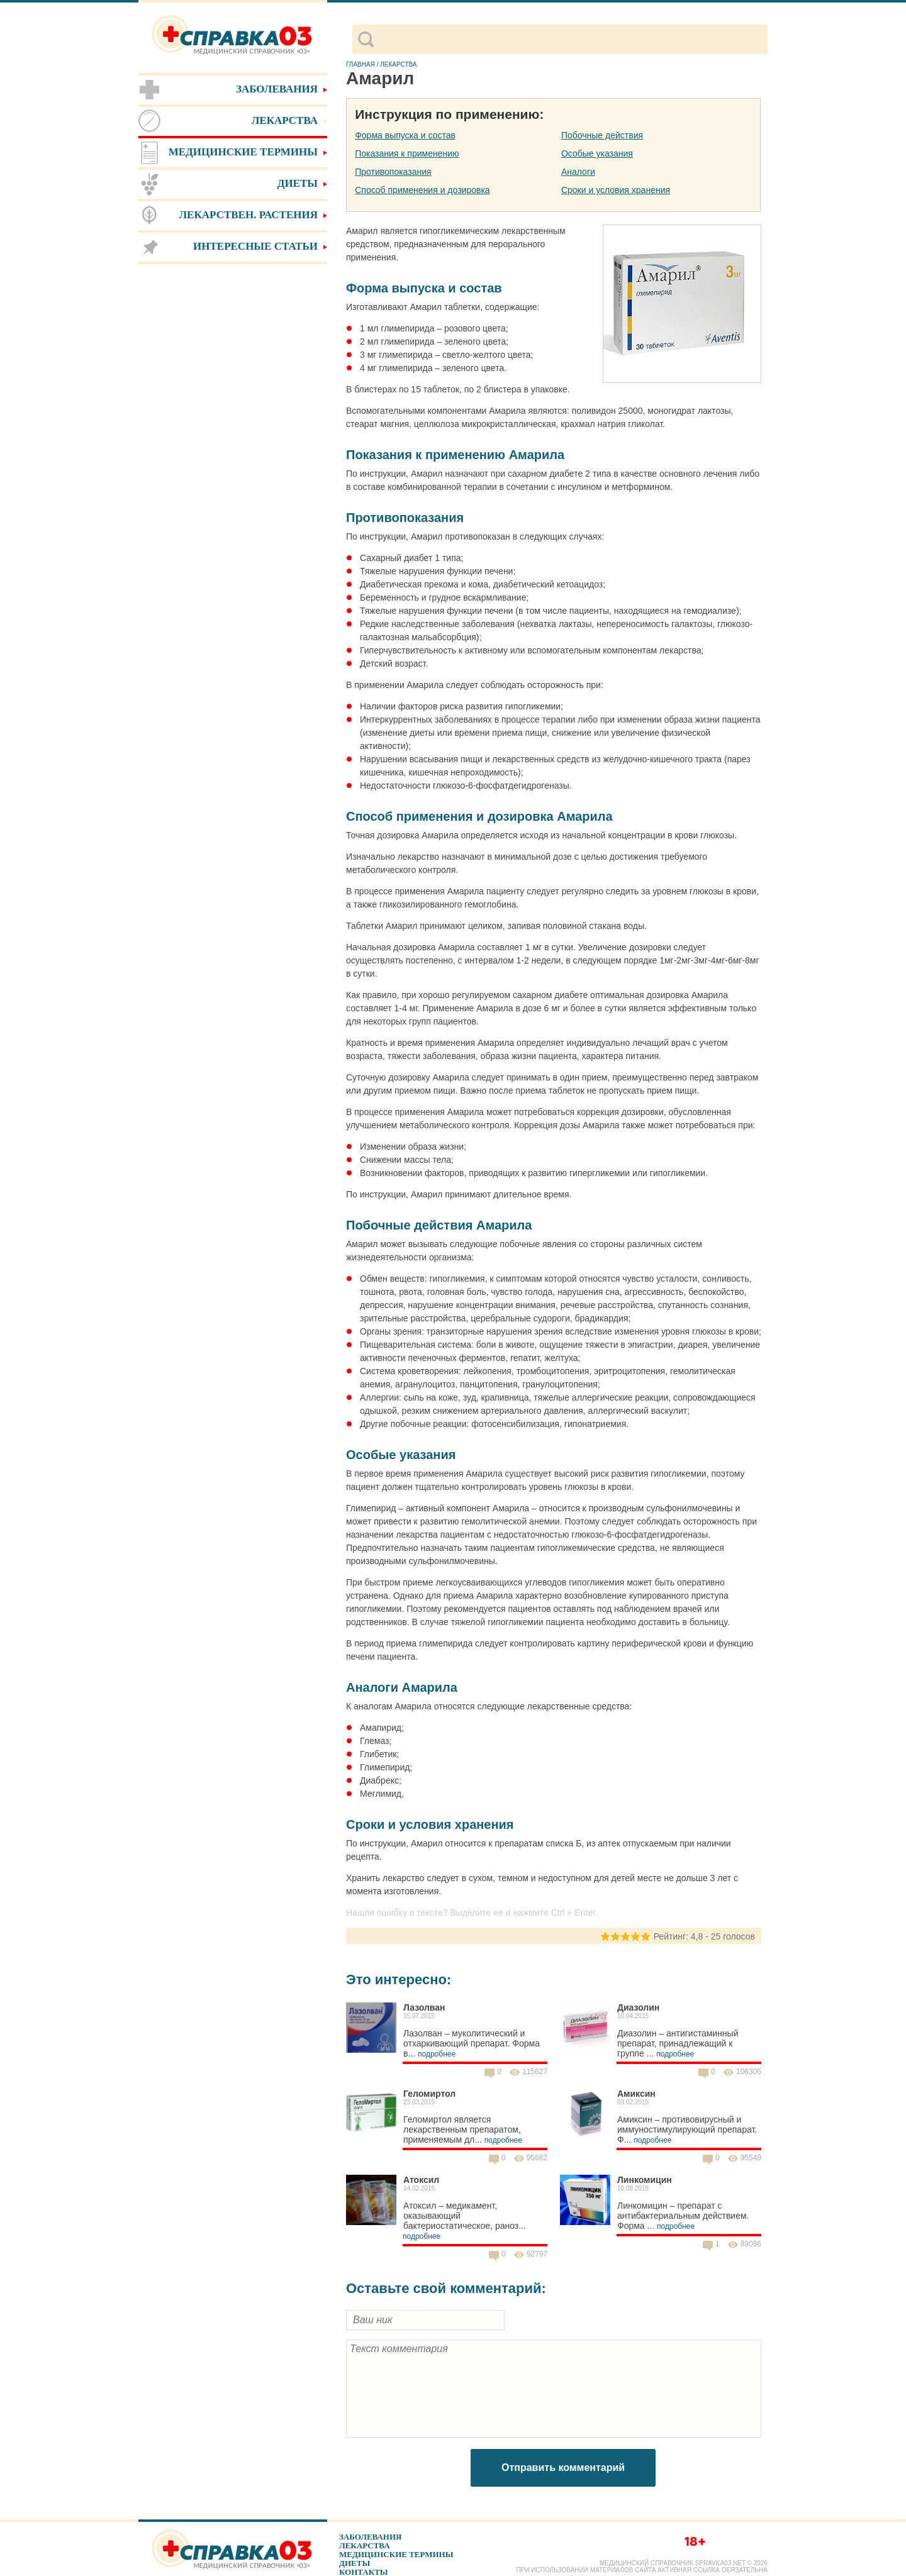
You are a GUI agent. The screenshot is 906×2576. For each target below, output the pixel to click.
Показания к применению (407, 153)
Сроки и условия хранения (615, 190)
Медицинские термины (396, 2554)
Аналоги (578, 172)
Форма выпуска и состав (405, 135)
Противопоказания (393, 172)
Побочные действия (602, 135)
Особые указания (597, 153)
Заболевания (370, 2536)
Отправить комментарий (563, 2467)
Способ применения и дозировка (422, 190)
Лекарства (364, 2545)
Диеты (354, 2563)
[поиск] (570, 40)
